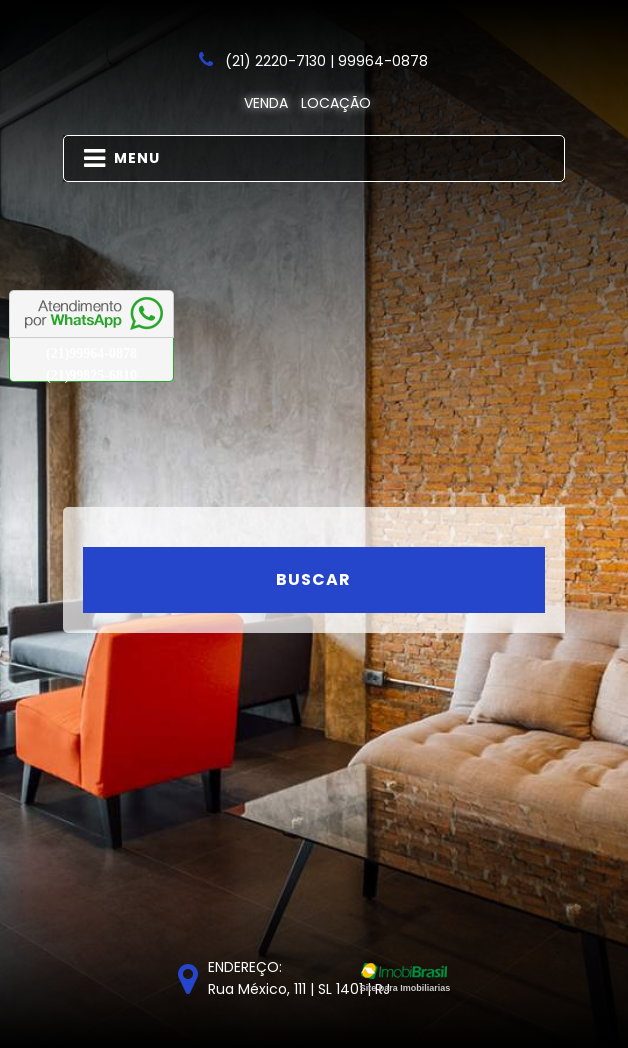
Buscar (313, 579)
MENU (122, 158)
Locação (336, 103)
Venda (266, 103)
